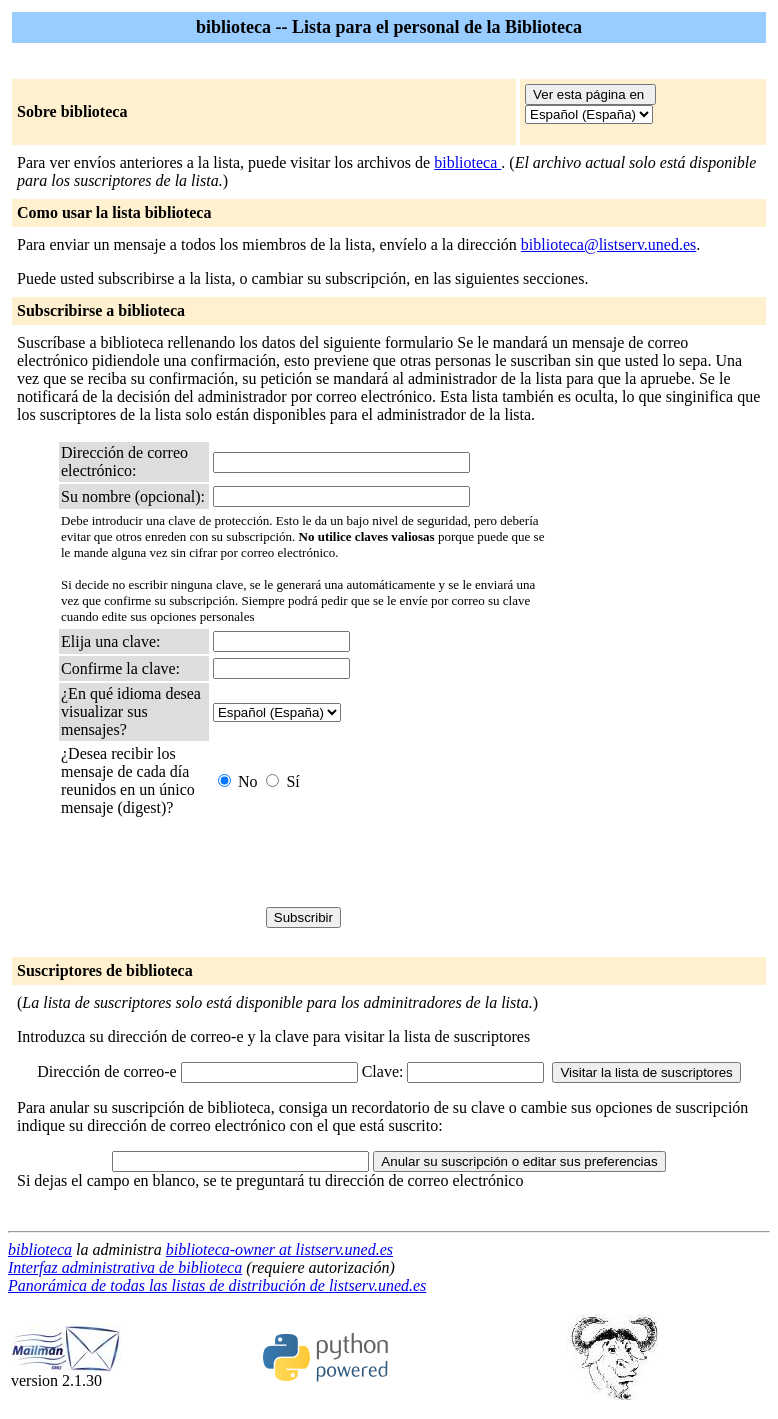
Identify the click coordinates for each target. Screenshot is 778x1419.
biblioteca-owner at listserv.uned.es (279, 1249)
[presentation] (365, 862)
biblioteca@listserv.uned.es (608, 244)
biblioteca (467, 162)
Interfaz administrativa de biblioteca (125, 1267)
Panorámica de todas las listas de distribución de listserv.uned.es (217, 1285)
